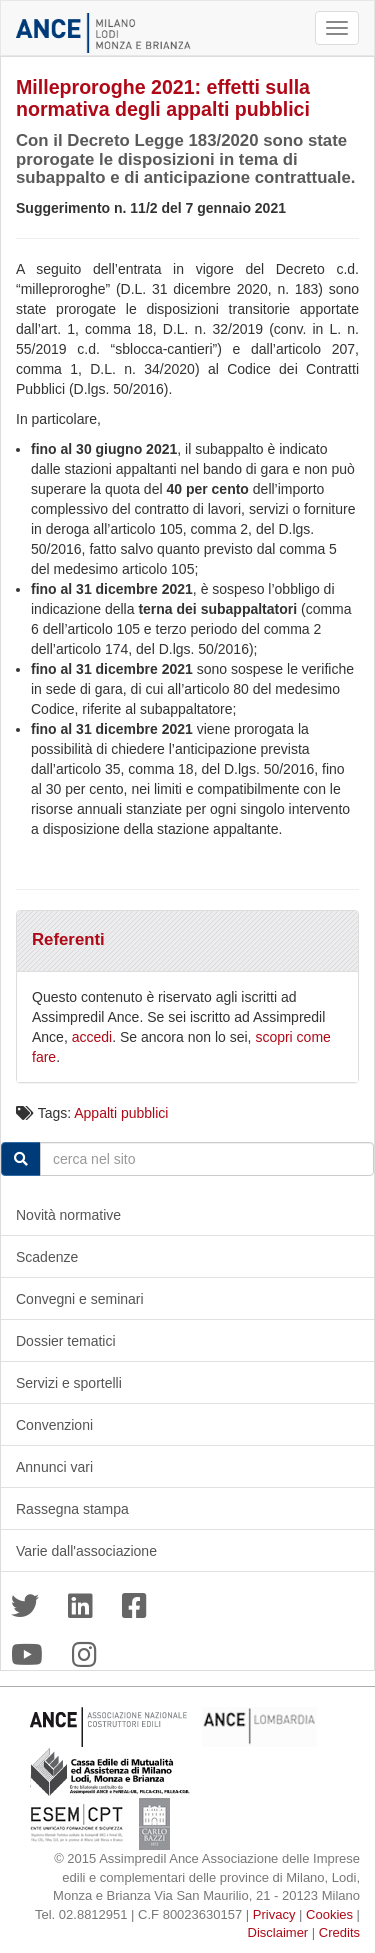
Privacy (274, 1914)
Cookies (329, 1914)
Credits (339, 1932)
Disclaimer (278, 1932)
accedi (92, 1037)
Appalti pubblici (121, 1113)
